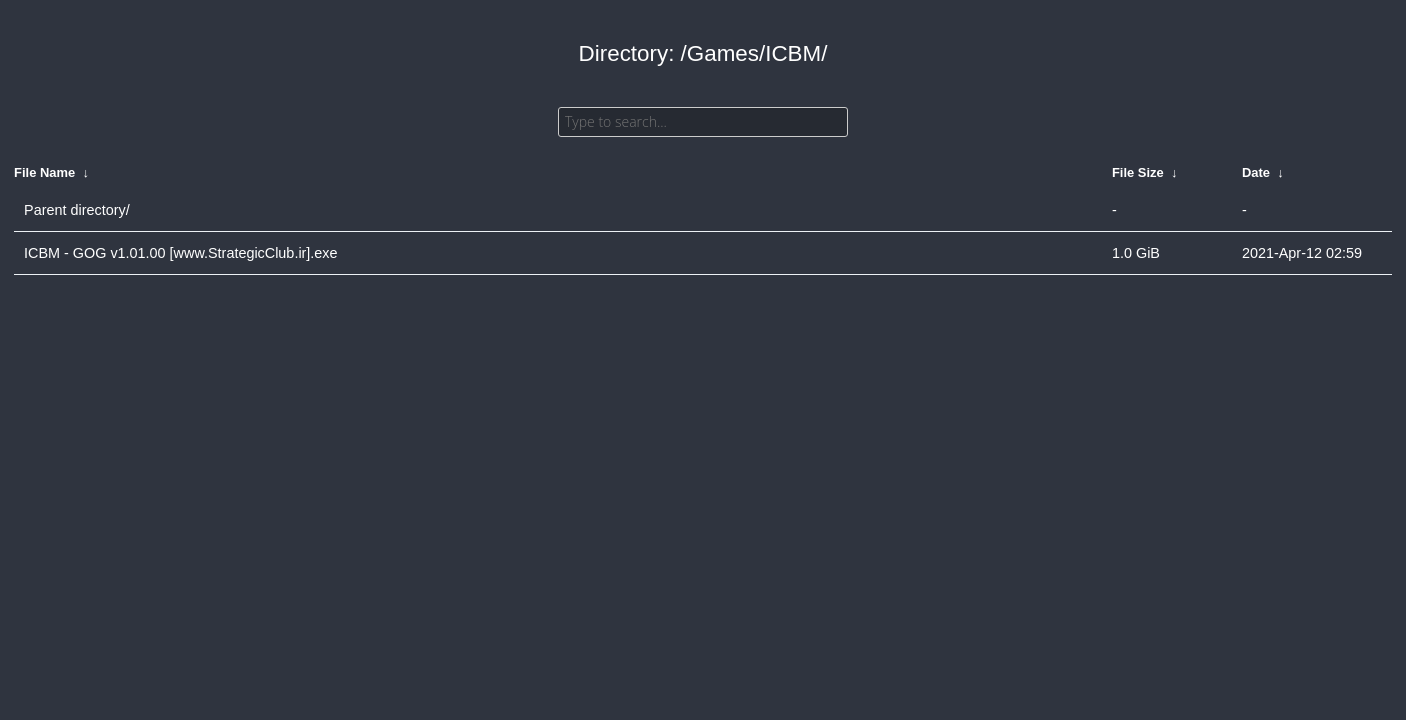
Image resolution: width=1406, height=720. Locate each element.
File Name (44, 172)
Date (1256, 172)
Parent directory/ (77, 210)
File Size (1138, 172)
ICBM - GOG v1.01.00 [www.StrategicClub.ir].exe (181, 253)
